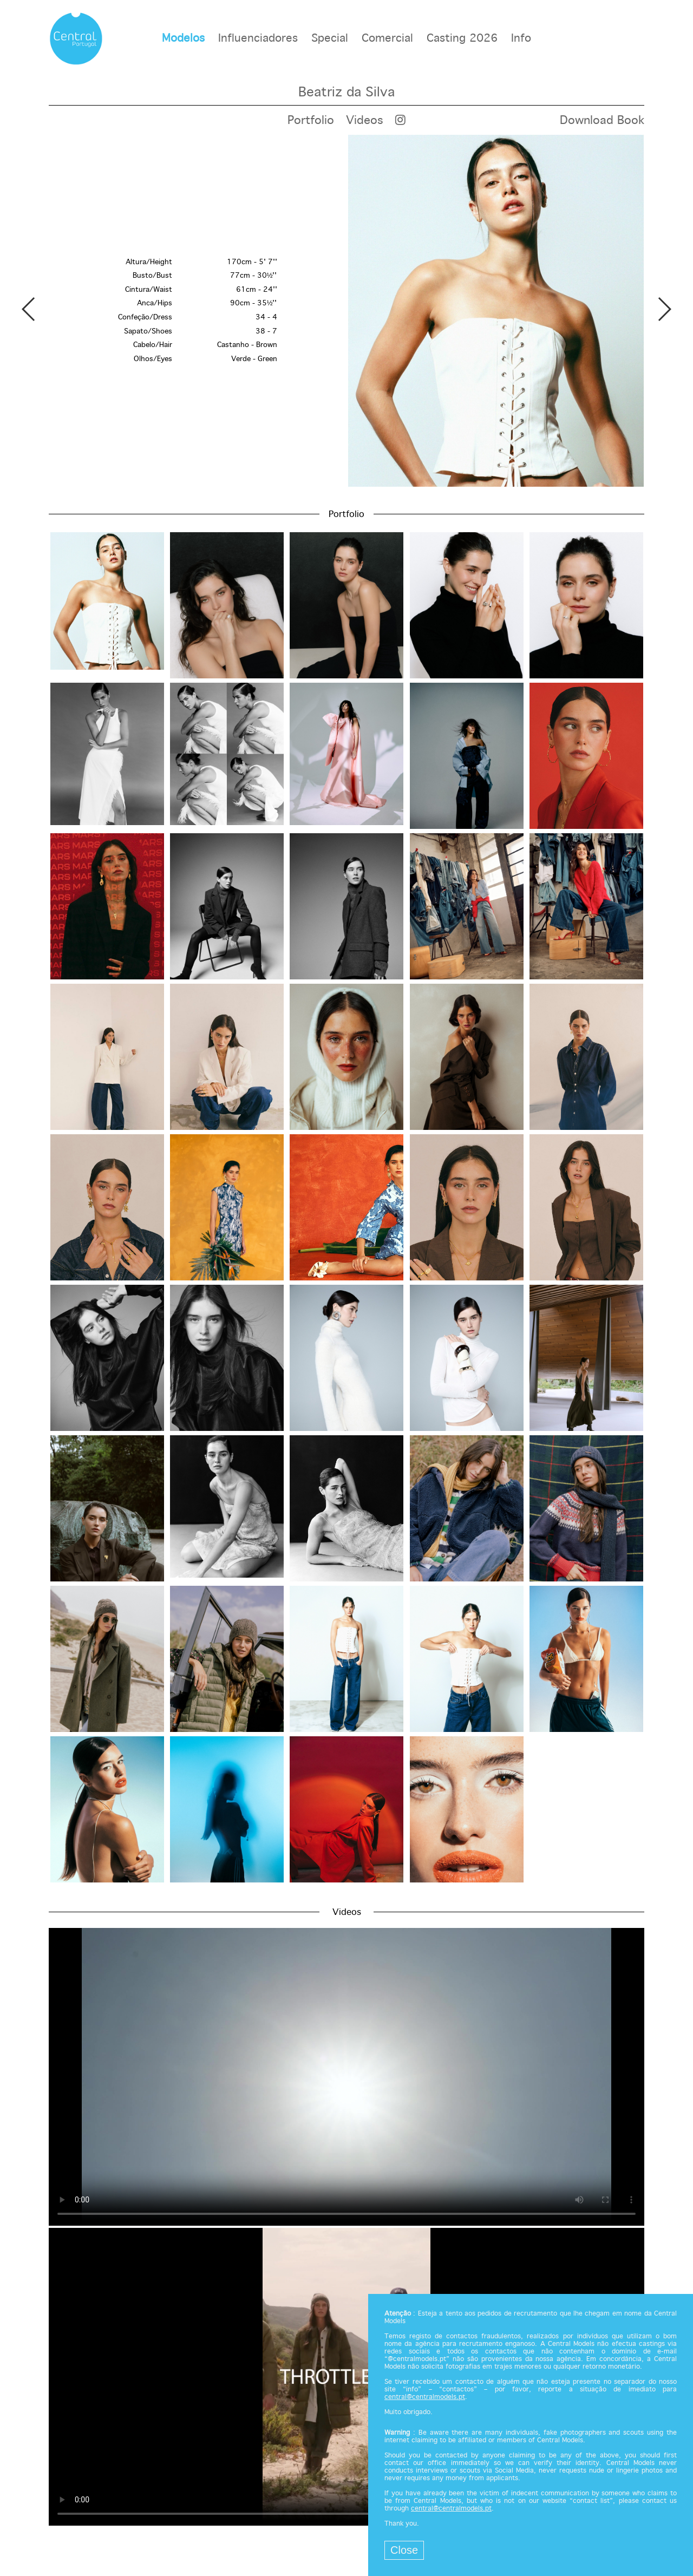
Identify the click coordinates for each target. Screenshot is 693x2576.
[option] (346, 311)
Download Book (602, 121)
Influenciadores (258, 38)
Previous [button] (29, 309)
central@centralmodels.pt (424, 2397)
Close (404, 2550)
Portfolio (310, 121)
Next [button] (664, 309)
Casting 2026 (462, 38)
